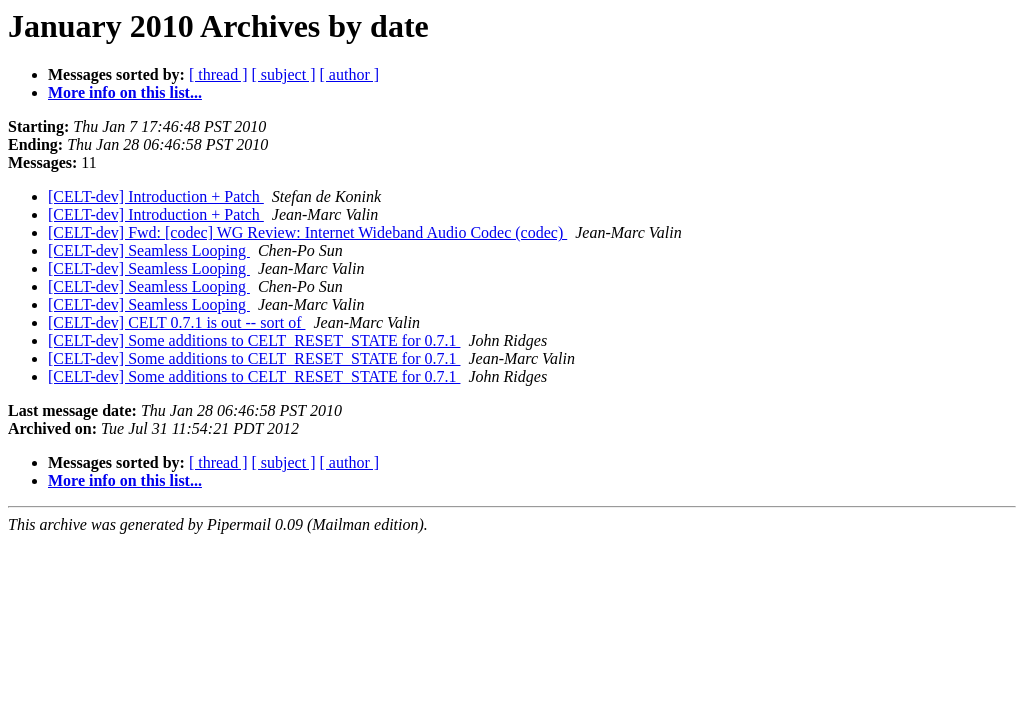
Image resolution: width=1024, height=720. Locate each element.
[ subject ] (284, 74)
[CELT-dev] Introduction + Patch (156, 196)
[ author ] (350, 74)
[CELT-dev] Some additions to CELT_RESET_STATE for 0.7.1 (254, 340)
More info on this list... (125, 92)
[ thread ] (218, 74)
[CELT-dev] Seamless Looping (149, 250)
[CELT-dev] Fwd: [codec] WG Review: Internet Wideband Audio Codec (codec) (307, 232)
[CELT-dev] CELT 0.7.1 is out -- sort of (176, 322)
